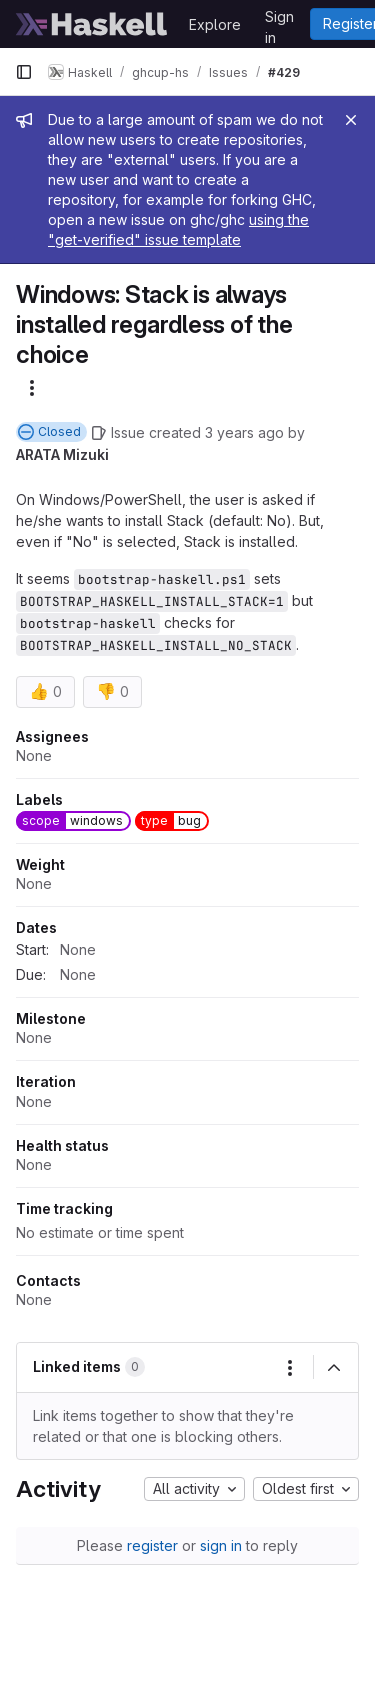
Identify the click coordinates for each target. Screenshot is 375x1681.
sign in (221, 1545)
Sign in (279, 20)
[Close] (351, 120)
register (152, 1545)
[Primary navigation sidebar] (24, 72)
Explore (215, 24)
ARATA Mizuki (62, 454)
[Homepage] (92, 24)
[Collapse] (334, 1368)
